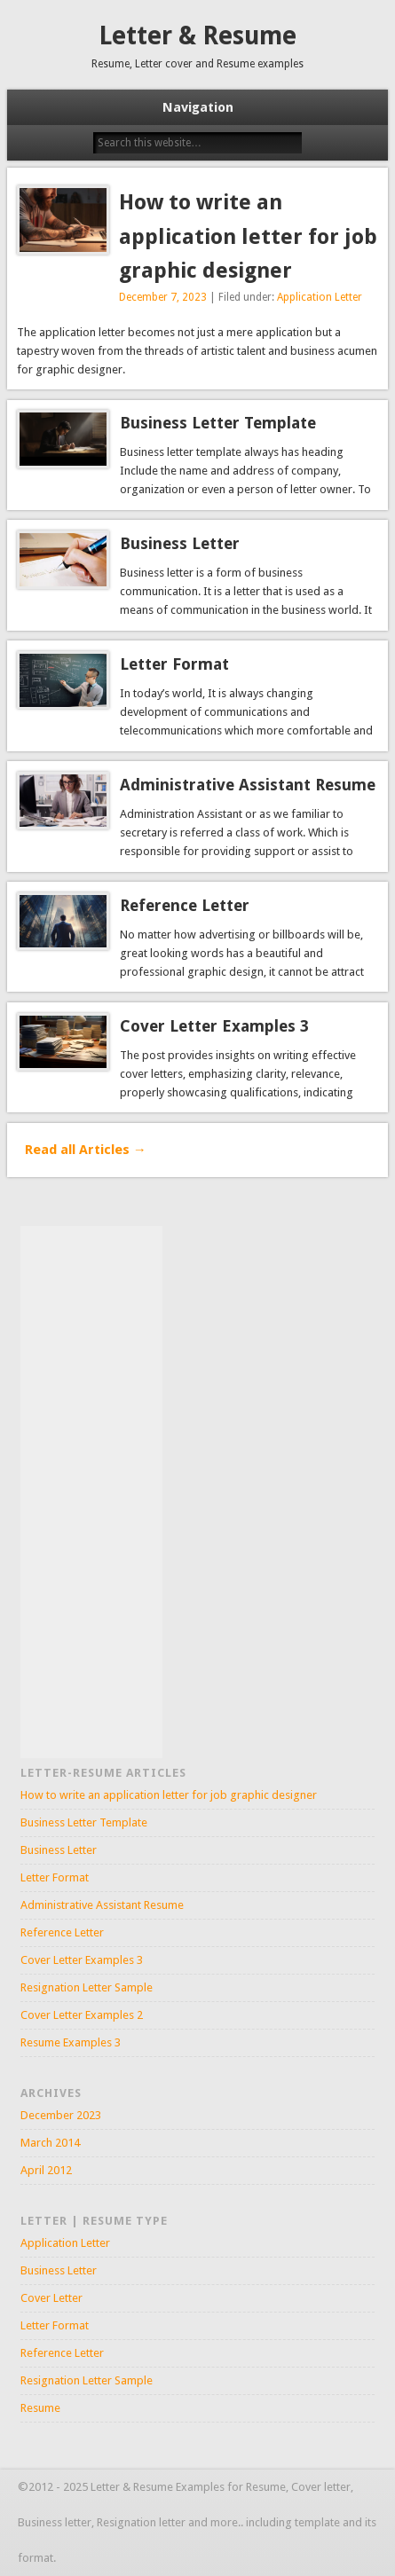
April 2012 (46, 2170)
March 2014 (50, 2142)
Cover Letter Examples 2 (81, 2015)
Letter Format (174, 664)
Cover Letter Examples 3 (214, 1026)
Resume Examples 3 (70, 2042)
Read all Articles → (85, 1150)
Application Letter (319, 297)
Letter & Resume (197, 36)
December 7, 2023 (163, 297)
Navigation (197, 107)
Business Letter (180, 543)
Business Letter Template (218, 422)
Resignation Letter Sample (86, 1987)
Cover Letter (51, 2298)
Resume (40, 2408)
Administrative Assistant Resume (247, 784)
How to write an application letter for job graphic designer (248, 237)
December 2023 (60, 2115)
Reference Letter (184, 905)
